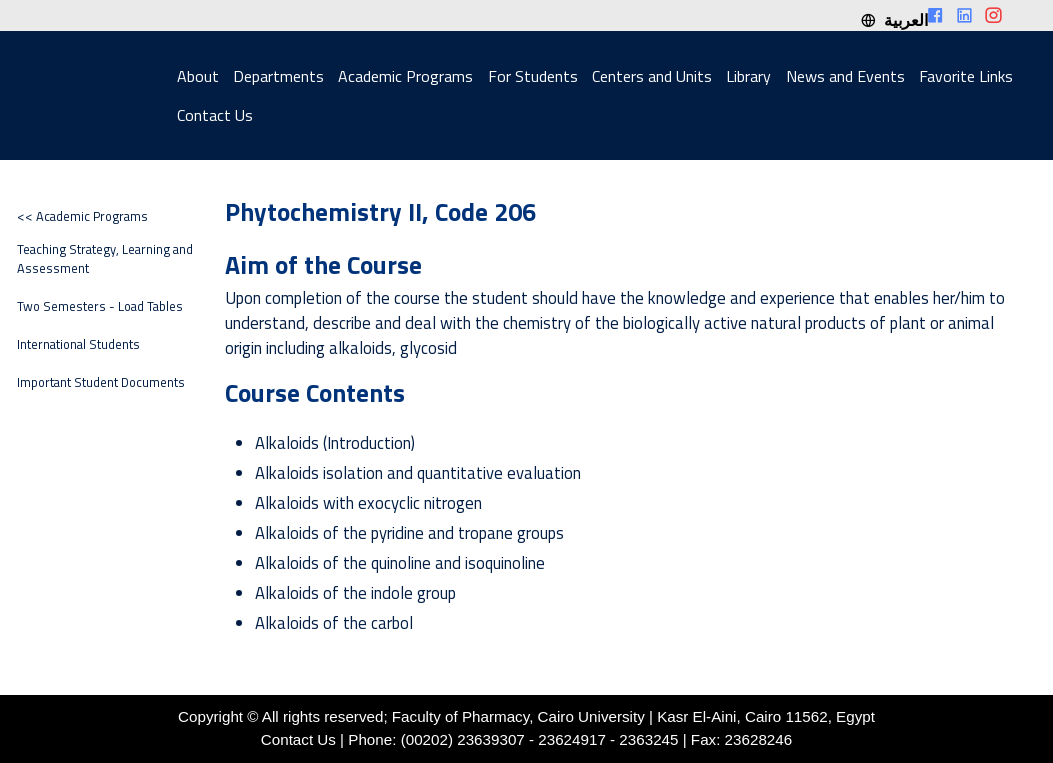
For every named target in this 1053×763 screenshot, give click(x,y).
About (198, 76)
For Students (533, 76)
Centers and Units (652, 76)
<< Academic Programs (82, 216)
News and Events (845, 76)
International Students (78, 344)
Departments (278, 76)
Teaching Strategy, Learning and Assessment (105, 259)
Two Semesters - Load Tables (100, 306)
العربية (894, 20)
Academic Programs (405, 76)
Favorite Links (966, 76)
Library (748, 76)
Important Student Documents (101, 382)
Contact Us (215, 115)
